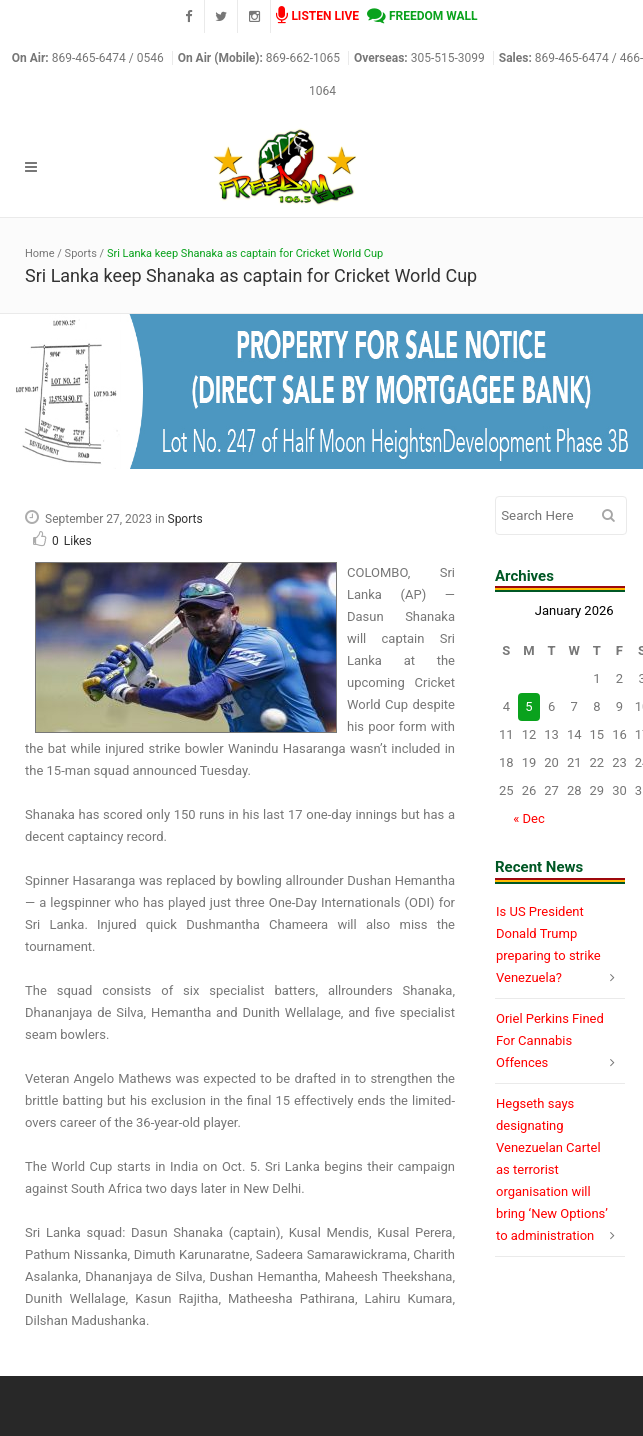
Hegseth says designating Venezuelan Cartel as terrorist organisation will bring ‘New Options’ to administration (552, 1169)
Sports (81, 253)
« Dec (529, 818)
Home (40, 253)
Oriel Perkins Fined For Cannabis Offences (550, 1040)
